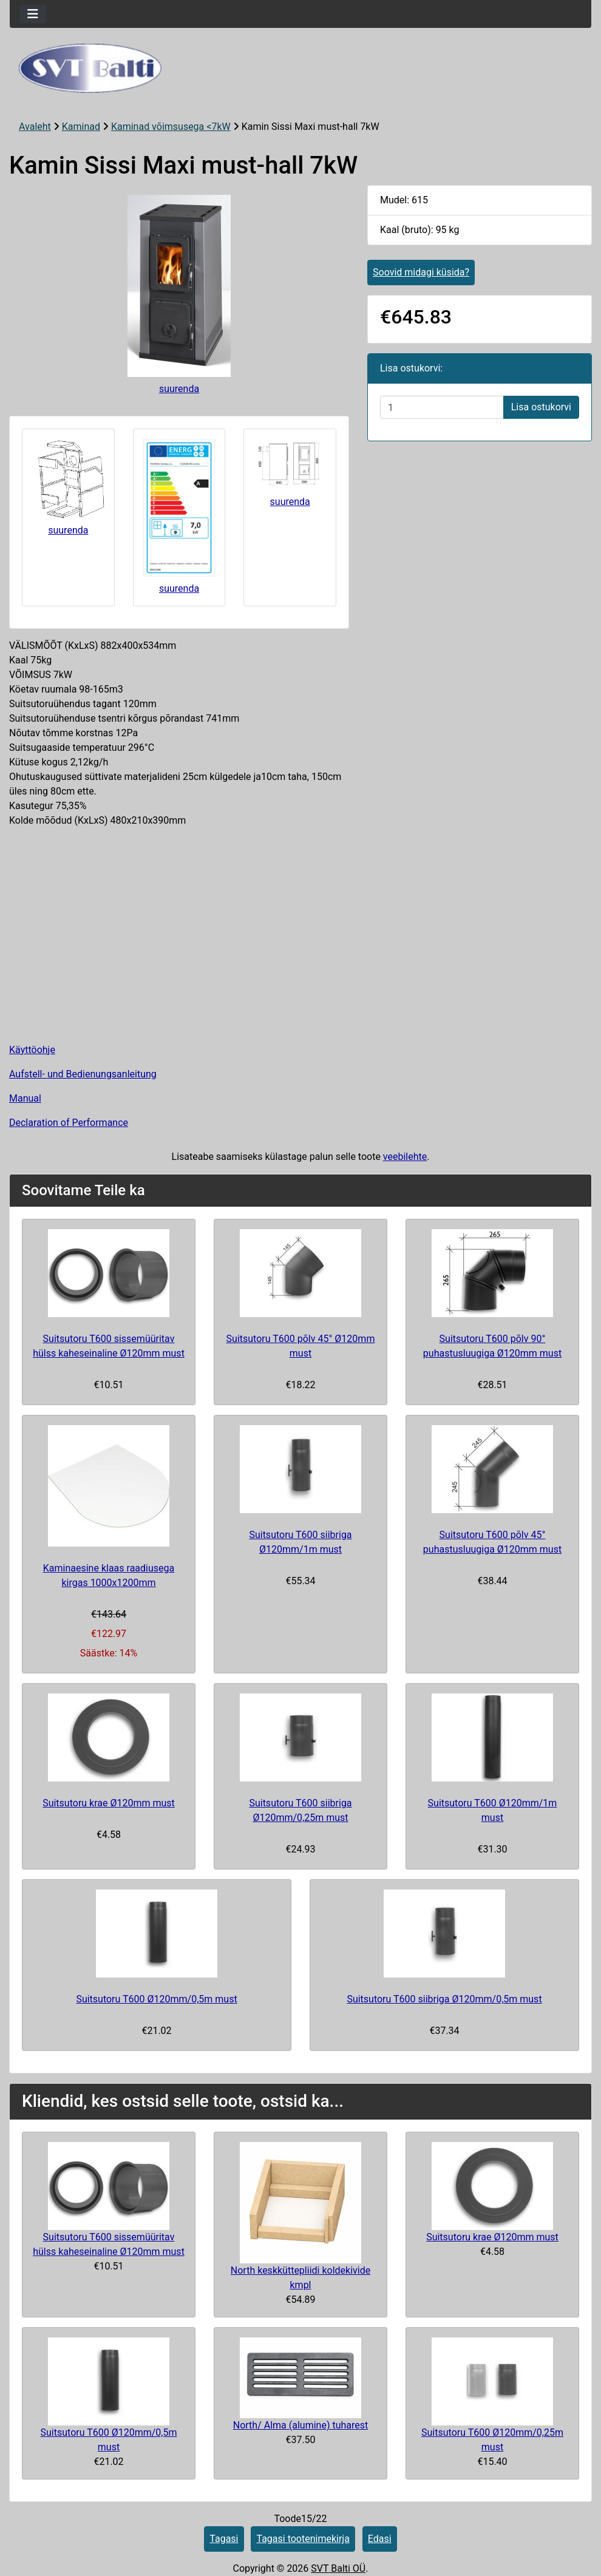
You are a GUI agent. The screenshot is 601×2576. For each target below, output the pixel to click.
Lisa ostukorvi (541, 407)
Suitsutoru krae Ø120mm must (108, 1803)
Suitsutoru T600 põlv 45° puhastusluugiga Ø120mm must (492, 1542)
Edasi (380, 2538)
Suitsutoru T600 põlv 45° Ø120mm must (300, 1346)
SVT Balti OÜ (338, 2568)
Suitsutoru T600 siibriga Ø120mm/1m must (300, 1542)
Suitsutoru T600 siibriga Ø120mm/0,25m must (300, 1810)
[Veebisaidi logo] (300, 68)
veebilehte (405, 1156)
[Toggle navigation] (32, 14)
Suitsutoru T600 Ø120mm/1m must (492, 1810)
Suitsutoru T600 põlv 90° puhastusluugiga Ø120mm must (492, 1346)
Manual (25, 1098)
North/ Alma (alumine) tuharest (300, 2425)
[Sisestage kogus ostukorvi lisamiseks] (442, 407)
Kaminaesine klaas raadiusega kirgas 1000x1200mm (108, 1575)
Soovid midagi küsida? (421, 272)
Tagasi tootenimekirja (302, 2538)
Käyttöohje (32, 1050)
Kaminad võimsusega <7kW (171, 126)
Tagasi (223, 2538)
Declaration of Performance (68, 1122)
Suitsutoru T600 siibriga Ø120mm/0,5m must (444, 1999)
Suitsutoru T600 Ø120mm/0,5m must (156, 1999)
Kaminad (81, 126)
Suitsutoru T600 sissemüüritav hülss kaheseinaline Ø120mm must (109, 1346)
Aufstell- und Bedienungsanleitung (83, 1074)
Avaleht (35, 126)
